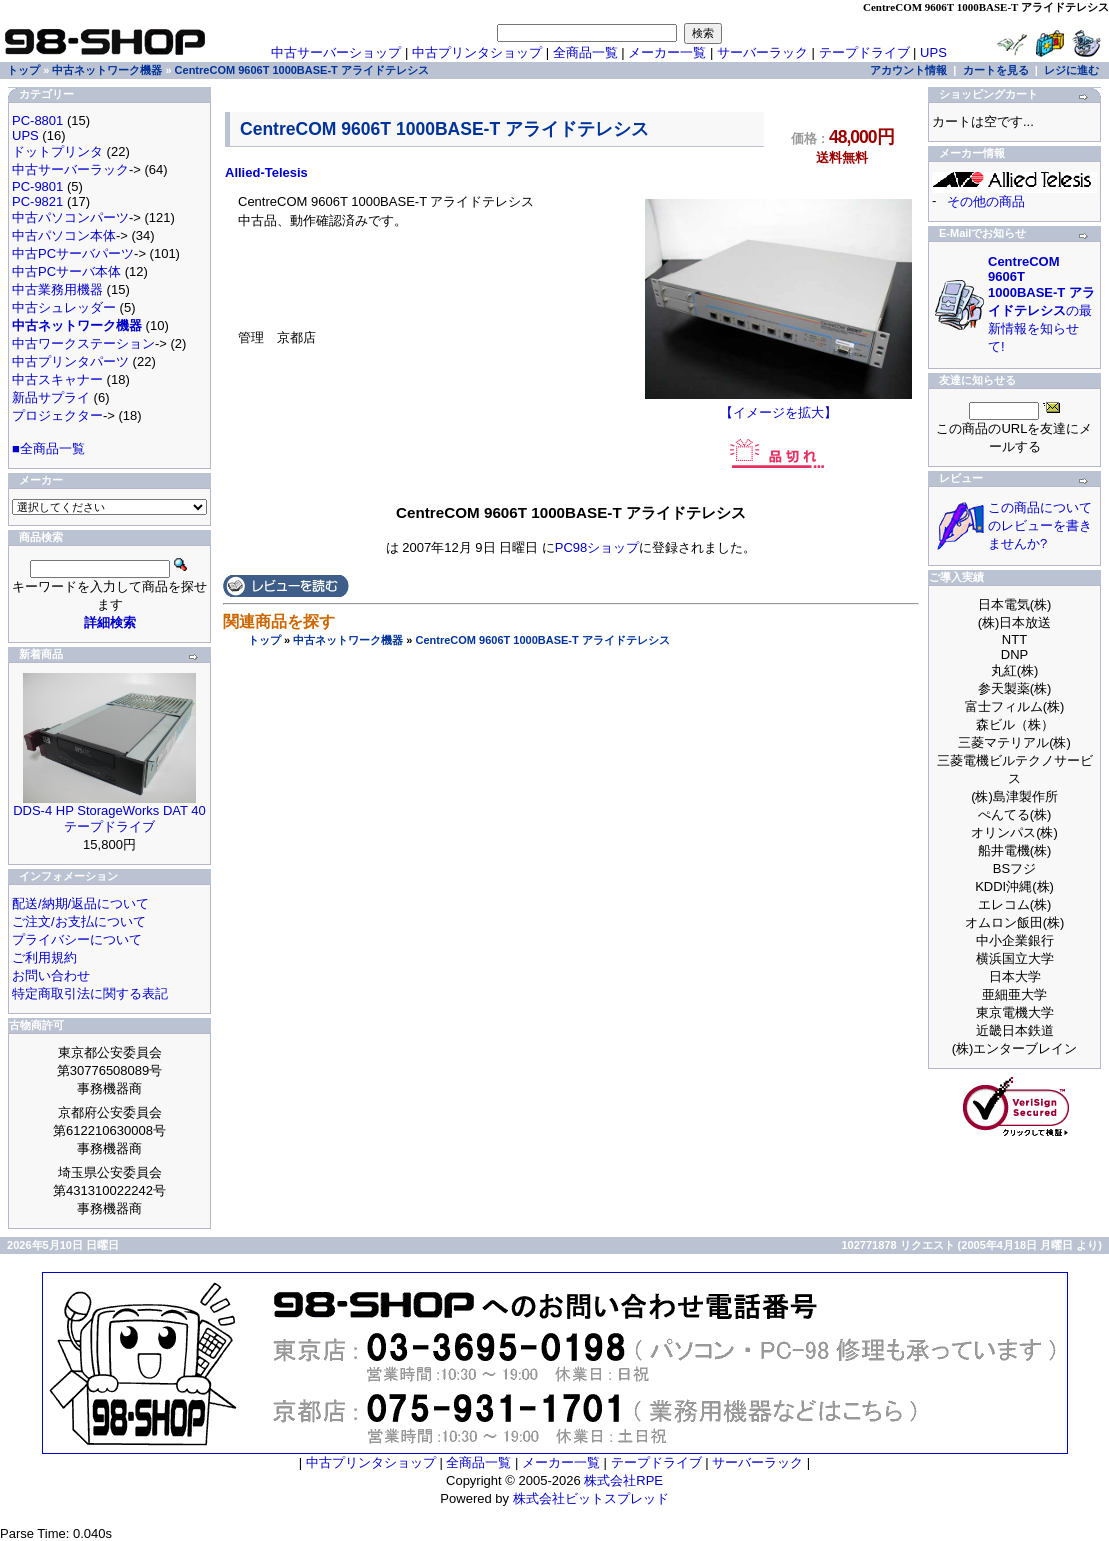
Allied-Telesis (266, 172)
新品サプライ (51, 397)
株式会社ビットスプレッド (591, 1498)
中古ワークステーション (83, 343)
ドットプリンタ (57, 151)
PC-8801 (37, 120)
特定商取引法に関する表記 (90, 993)
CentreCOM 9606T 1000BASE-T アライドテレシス (542, 640)
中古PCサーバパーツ (73, 253)
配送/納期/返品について (80, 903)
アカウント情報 (908, 70)
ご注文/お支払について (79, 921)
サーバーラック (762, 52)
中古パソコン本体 (64, 235)
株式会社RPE (623, 1480)
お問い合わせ (51, 975)
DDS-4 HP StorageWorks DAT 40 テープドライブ (109, 818)
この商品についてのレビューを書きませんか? (1040, 525)
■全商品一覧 (48, 448)
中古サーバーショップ (336, 52)
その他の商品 (986, 201)
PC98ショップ (597, 547)
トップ (264, 640)
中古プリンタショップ (477, 52)
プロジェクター (57, 415)
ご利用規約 (44, 957)
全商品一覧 (585, 52)
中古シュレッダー (64, 307)
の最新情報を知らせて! (1041, 304)
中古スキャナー (57, 379)
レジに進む (1071, 70)
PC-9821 (37, 201)
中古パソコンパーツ (70, 217)
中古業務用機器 (57, 289)
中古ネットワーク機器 (348, 640)
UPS (933, 52)
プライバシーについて (77, 939)
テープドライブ (864, 52)
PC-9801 (37, 186)
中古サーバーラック (70, 169)
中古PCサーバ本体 (66, 271)
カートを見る (996, 70)
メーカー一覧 (667, 52)
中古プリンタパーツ (70, 361)
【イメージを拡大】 (778, 406)
